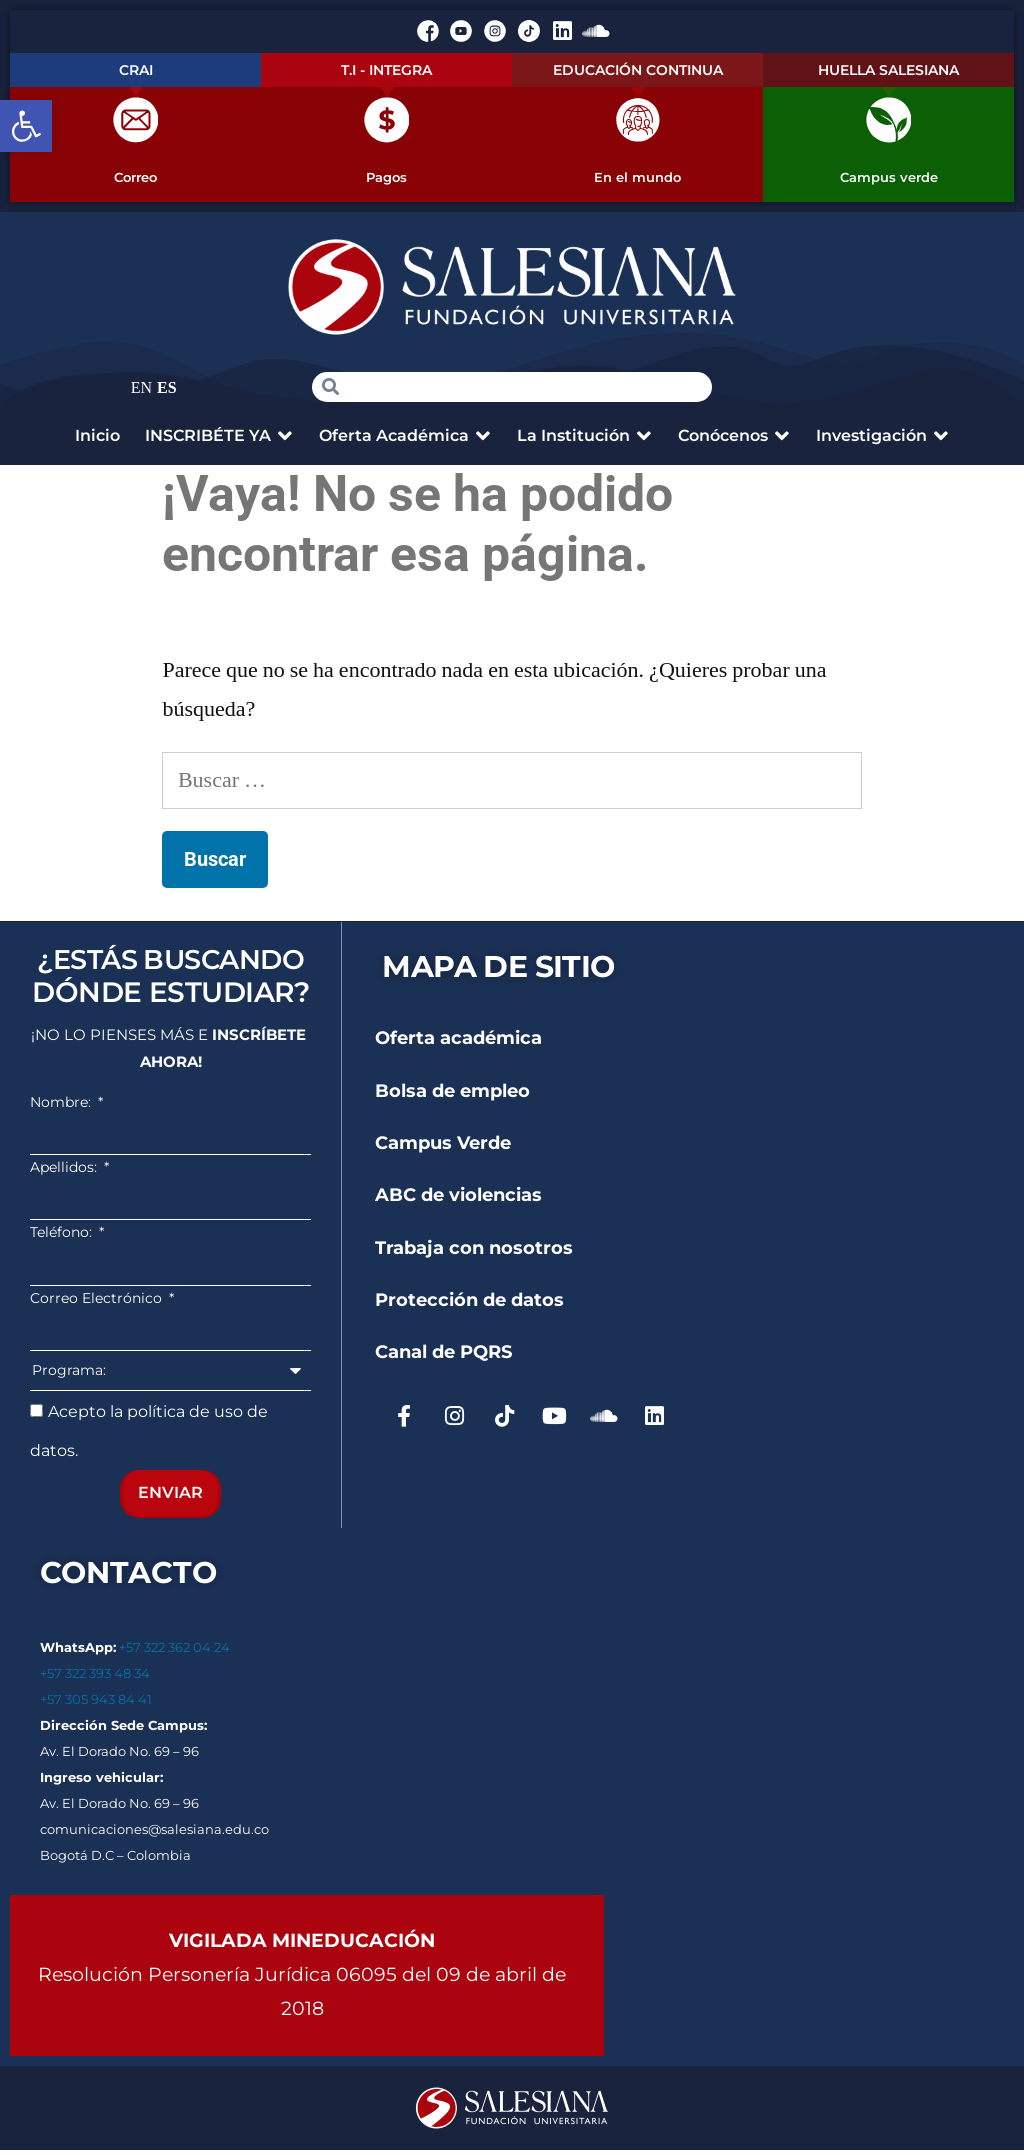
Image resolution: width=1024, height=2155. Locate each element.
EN (141, 393)
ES (167, 393)
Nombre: (62, 1107)
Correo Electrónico (98, 1303)
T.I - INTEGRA (386, 70)
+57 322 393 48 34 (95, 1678)
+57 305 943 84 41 (96, 1704)
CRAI (136, 70)
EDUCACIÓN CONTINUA (638, 70)
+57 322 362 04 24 (176, 1652)
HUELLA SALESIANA (888, 70)
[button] (26, 126)
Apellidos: (65, 1172)
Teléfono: (63, 1238)
